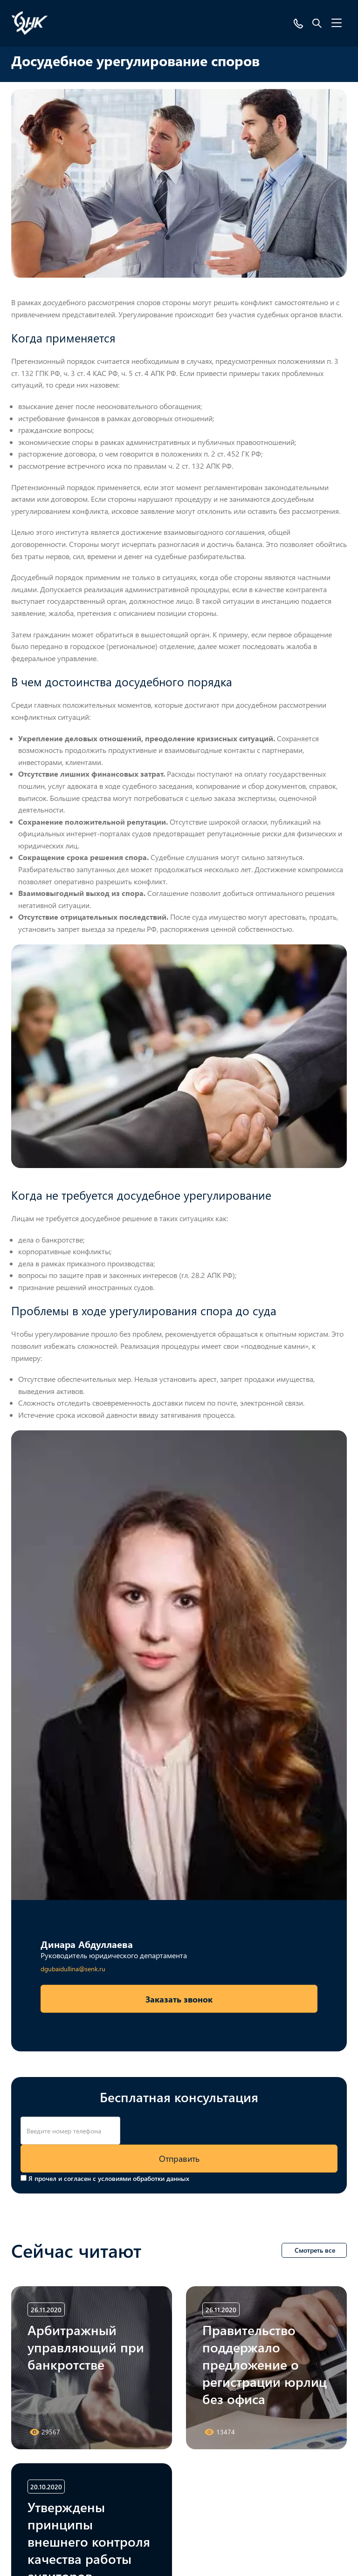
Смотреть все (315, 2250)
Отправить (179, 2158)
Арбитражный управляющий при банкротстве (86, 2347)
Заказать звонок (179, 1999)
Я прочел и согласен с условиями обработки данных (108, 2178)
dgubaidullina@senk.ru (73, 1968)
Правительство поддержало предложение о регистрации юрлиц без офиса (264, 2364)
